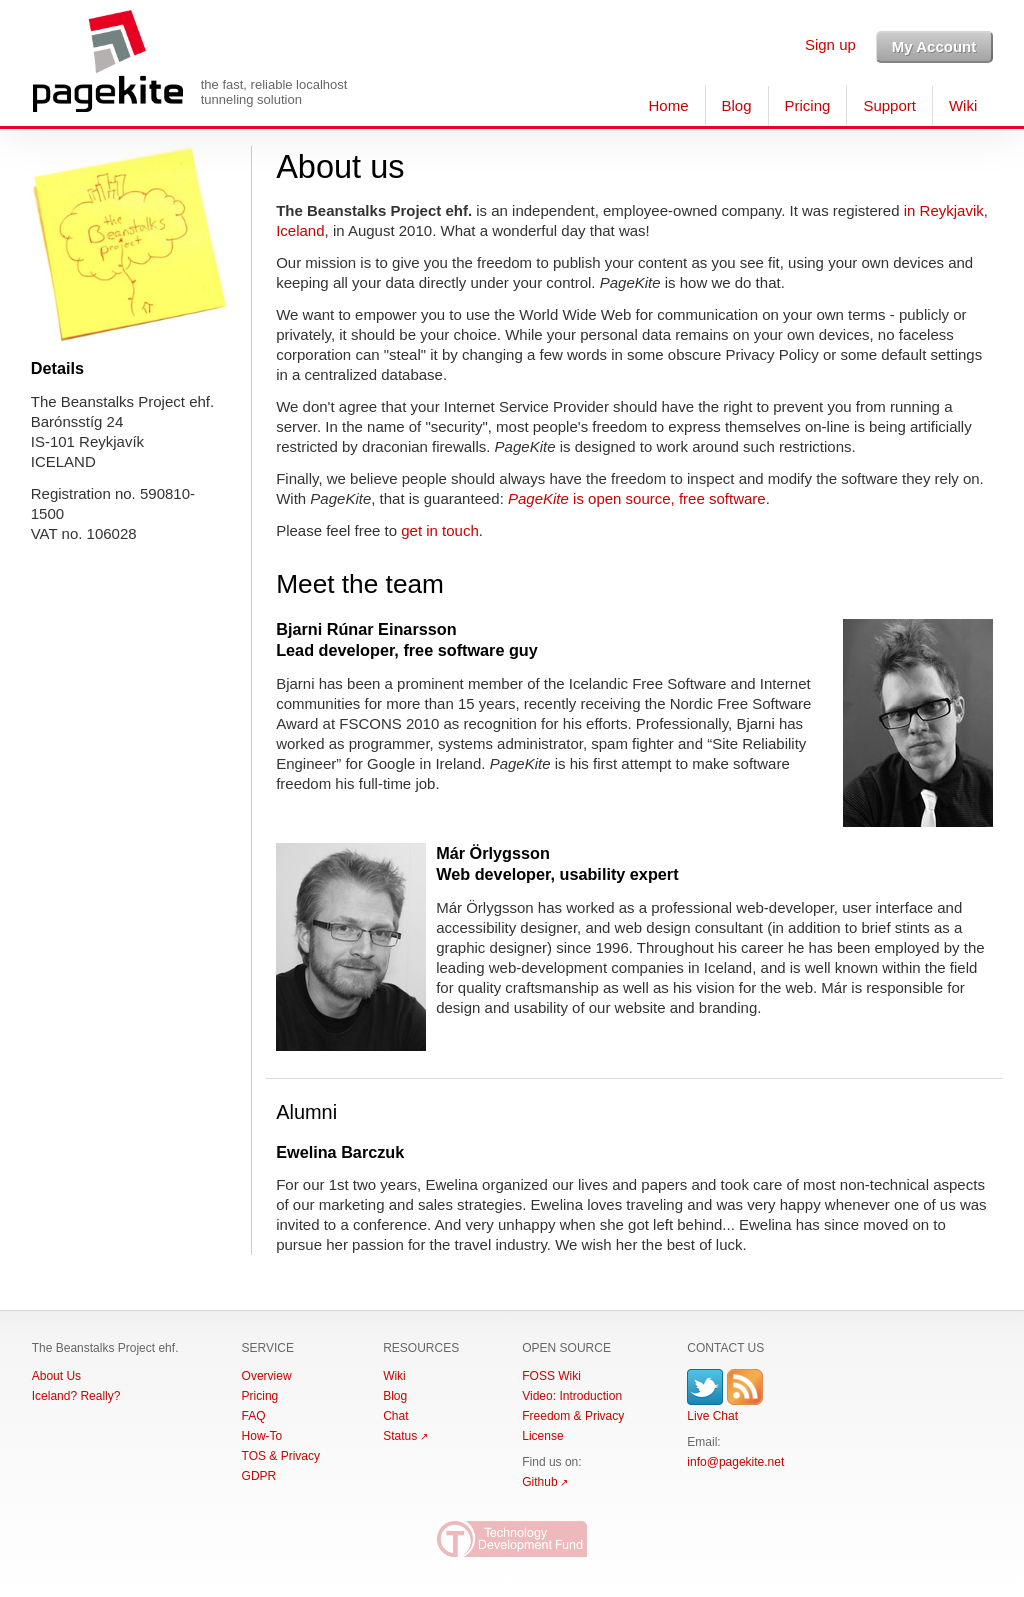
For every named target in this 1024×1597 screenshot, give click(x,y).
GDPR (259, 1476)
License (542, 1436)
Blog (737, 105)
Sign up (830, 44)
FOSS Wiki (551, 1376)
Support (889, 105)
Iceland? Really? (76, 1396)
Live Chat (712, 1416)
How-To (262, 1436)
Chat (395, 1416)
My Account (934, 46)
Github (539, 1482)
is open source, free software (637, 498)
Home (668, 105)
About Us (56, 1376)
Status (400, 1436)
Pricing (808, 105)
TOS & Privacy (281, 1456)
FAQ (254, 1416)
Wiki (963, 105)
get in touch (440, 530)
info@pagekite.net (735, 1462)
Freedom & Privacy (573, 1416)
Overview (267, 1376)
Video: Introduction (572, 1396)
